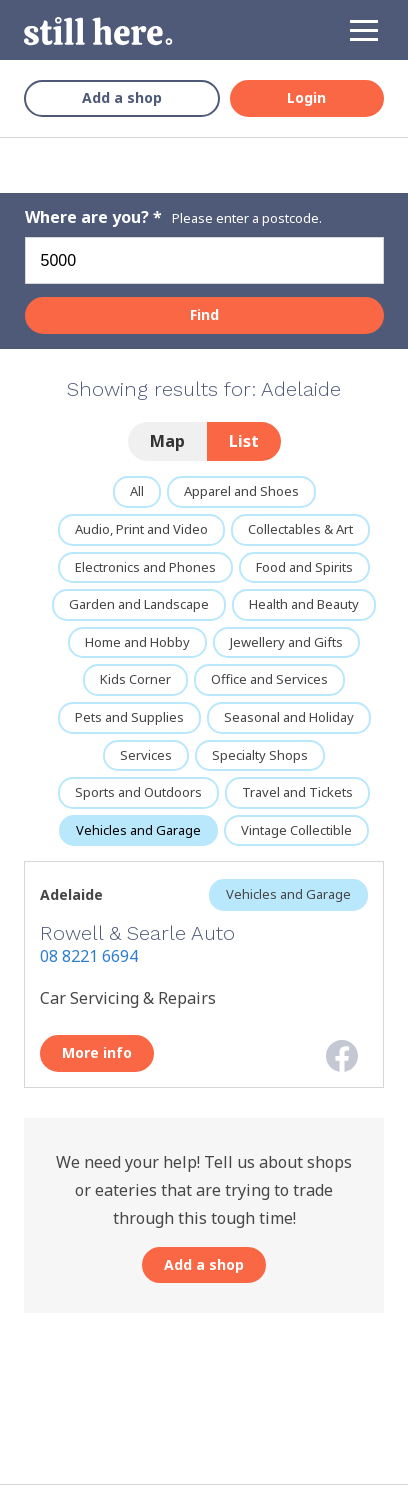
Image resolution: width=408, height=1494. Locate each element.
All (137, 491)
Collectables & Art (300, 529)
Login (306, 97)
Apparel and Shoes (241, 491)
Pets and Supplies (129, 717)
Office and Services (269, 679)
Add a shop (122, 97)
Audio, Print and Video (141, 529)
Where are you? (89, 217)
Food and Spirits (304, 567)
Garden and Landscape (139, 604)
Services (146, 755)
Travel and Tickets (297, 792)
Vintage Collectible (296, 830)
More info (97, 1052)
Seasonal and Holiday (289, 717)
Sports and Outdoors (138, 792)
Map (167, 441)
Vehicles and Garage (138, 830)
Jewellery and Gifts (286, 642)
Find (204, 314)
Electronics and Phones (145, 567)
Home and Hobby (137, 642)
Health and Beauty (304, 604)
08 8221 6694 (89, 956)
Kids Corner (135, 679)
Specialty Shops (260, 755)
